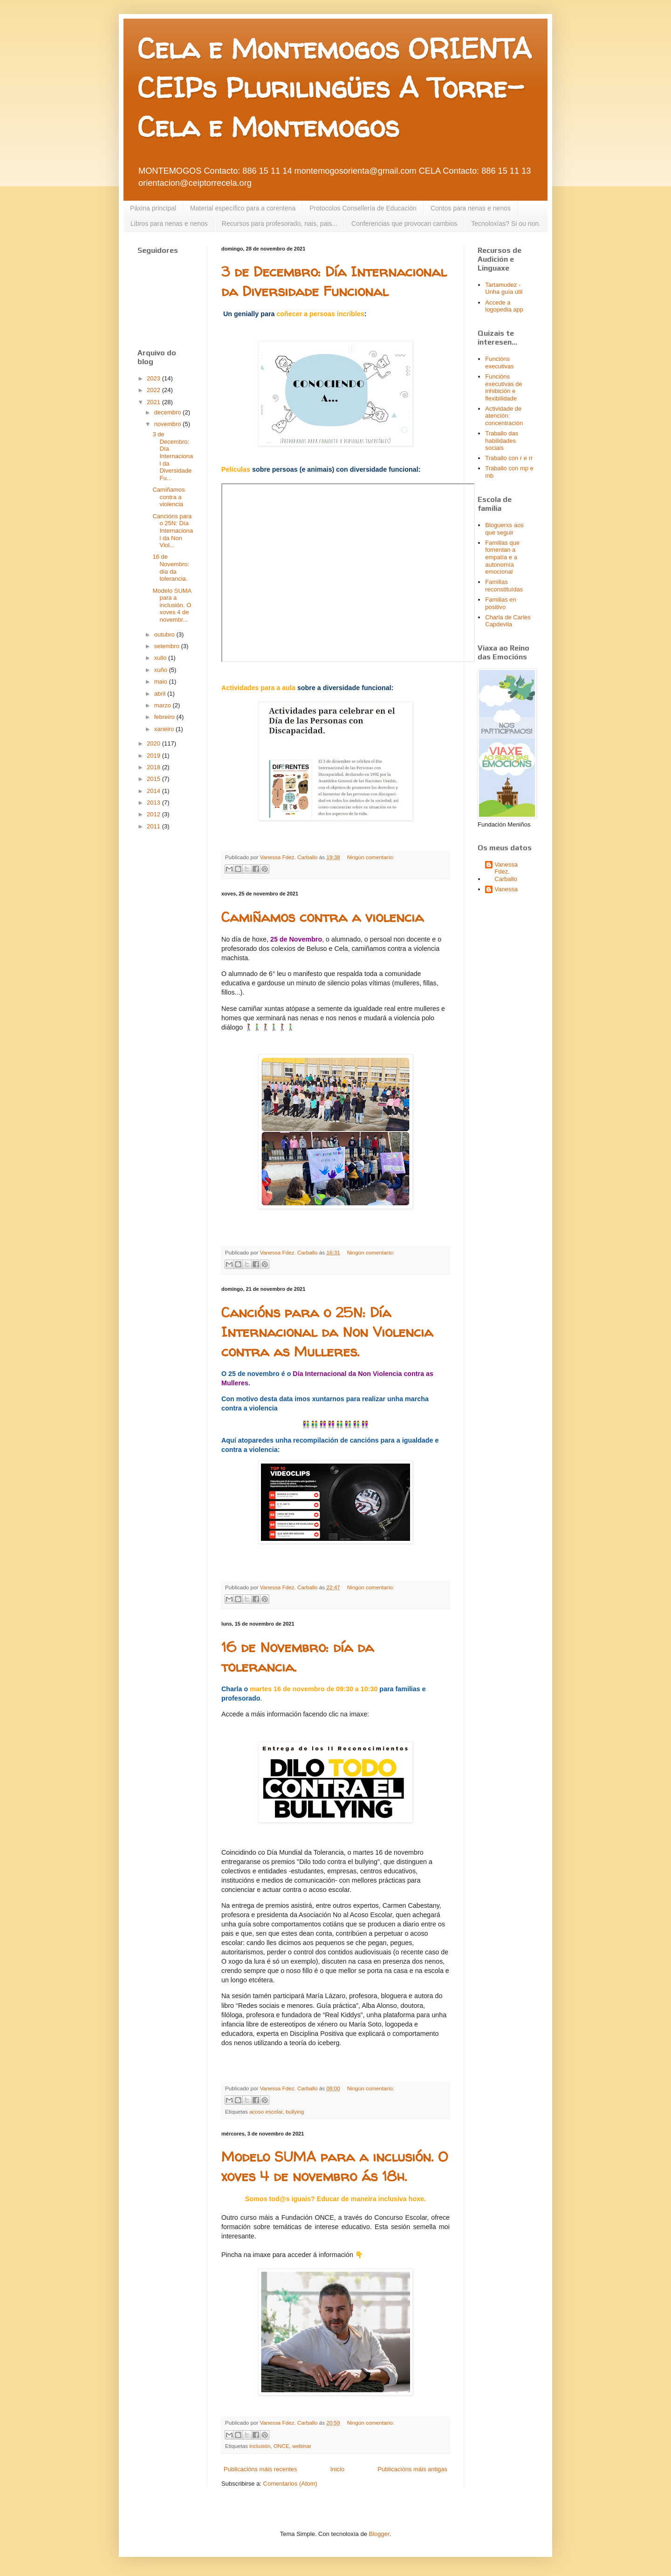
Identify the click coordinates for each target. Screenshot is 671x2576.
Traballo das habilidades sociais (501, 440)
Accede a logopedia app (504, 306)
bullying (295, 2111)
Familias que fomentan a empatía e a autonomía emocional (502, 557)
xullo (161, 657)
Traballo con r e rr (509, 457)
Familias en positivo (500, 603)
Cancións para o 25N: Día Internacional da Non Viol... (172, 531)
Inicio (337, 2469)
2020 (154, 743)
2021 (154, 402)
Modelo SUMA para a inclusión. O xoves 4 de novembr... (171, 605)
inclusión (259, 2446)
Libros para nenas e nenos (169, 223)
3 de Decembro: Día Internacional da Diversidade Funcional (333, 281)
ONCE (281, 2446)
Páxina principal (153, 208)
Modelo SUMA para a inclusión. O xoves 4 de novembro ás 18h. (334, 2166)
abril (160, 693)
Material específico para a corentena (242, 208)
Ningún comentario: (370, 857)
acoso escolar (265, 2111)
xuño (161, 669)
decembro (168, 412)
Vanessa (506, 889)
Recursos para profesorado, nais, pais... (279, 223)
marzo (163, 705)
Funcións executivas (499, 362)
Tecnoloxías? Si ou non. (506, 223)
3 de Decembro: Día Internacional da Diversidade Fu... (172, 456)
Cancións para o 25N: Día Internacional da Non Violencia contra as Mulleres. (327, 1331)
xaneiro (165, 728)
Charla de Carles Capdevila (508, 621)
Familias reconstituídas (504, 585)
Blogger (379, 2533)
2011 (154, 826)
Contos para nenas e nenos (471, 208)
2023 (154, 378)
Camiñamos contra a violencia (322, 916)
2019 (154, 755)
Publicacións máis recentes (260, 2469)
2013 (154, 802)
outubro (165, 634)
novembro (168, 423)
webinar (301, 2446)
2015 (154, 778)
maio (161, 681)
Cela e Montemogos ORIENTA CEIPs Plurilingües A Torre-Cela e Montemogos (334, 87)
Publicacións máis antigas (412, 2469)
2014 (154, 790)
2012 (154, 814)
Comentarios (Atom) (290, 2483)
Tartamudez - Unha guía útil (503, 288)
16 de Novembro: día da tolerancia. (170, 567)
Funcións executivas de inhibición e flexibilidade (503, 387)
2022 (154, 389)
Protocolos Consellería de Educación (363, 208)
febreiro (165, 716)
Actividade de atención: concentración (504, 416)
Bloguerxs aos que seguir (504, 529)
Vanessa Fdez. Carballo (506, 871)
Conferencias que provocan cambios (404, 223)
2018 (154, 767)
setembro (167, 646)
